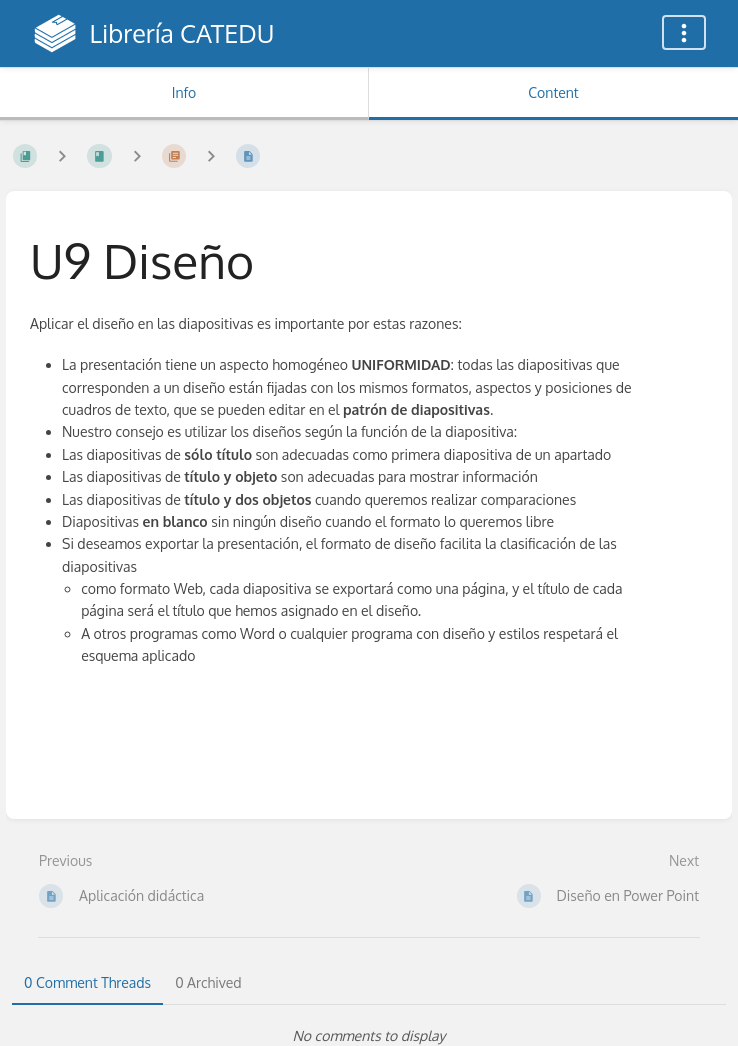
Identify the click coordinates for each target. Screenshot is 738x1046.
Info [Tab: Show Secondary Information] (184, 92)
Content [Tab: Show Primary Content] (553, 92)
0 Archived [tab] (208, 982)
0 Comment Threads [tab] (87, 982)
